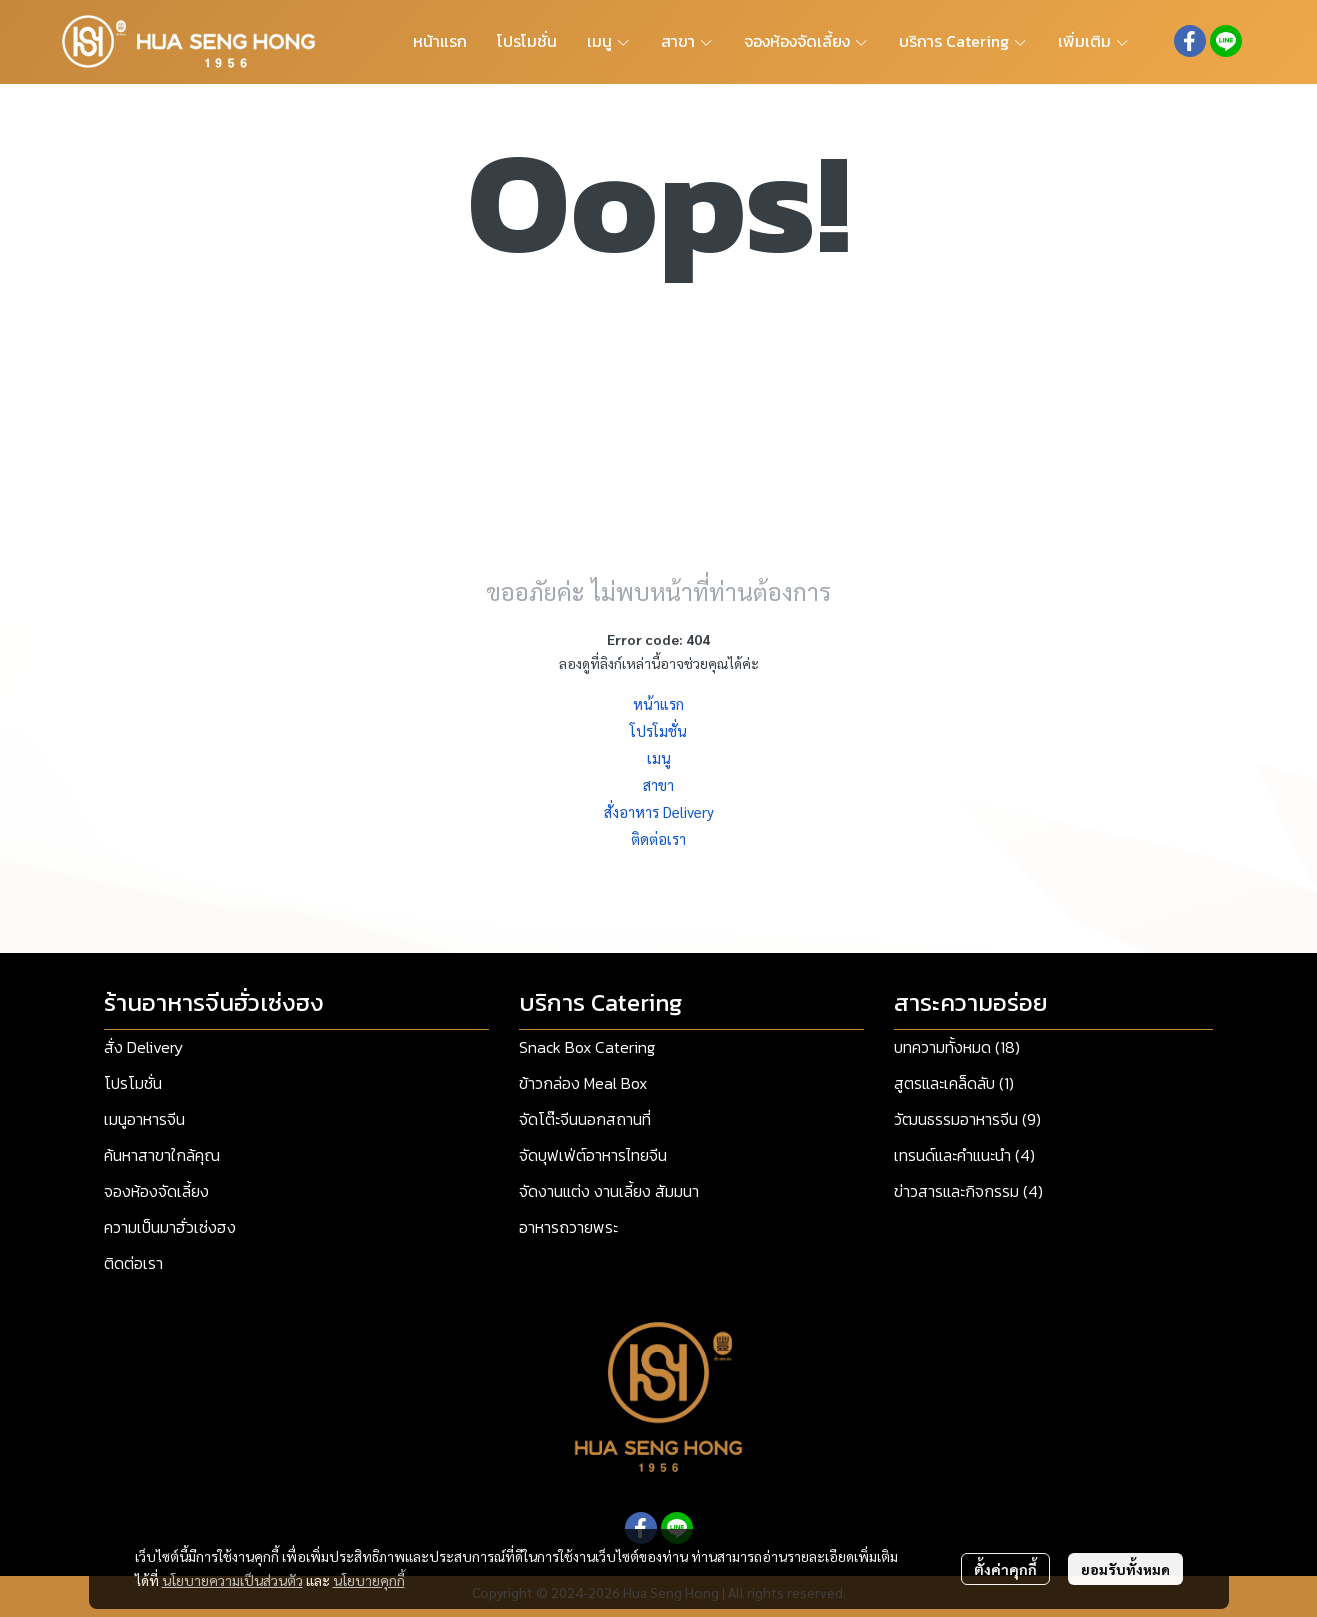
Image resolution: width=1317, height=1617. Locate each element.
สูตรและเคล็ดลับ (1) (954, 1083)
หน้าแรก (658, 703)
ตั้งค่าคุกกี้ (1005, 1569)
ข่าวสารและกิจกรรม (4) (968, 1191)
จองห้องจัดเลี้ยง (156, 1191)
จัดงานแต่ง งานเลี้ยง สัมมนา (609, 1191)
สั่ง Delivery (143, 1047)
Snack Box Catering (587, 1047)
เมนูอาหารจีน (144, 1119)
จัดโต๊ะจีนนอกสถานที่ (585, 1119)
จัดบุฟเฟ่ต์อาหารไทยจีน (593, 1155)
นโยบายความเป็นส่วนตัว (232, 1580)
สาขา (658, 784)
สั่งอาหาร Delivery (659, 811)
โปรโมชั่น (658, 730)
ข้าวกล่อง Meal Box (583, 1083)
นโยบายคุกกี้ (369, 1580)
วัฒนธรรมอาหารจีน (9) (967, 1119)
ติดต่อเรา (658, 838)
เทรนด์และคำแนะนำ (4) (964, 1155)
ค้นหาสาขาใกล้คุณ (162, 1155)
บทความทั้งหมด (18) (957, 1047)
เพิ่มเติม (1094, 41)
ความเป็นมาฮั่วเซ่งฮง (170, 1227)
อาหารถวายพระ (568, 1227)
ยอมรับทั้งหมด (1125, 1569)
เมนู (659, 757)
